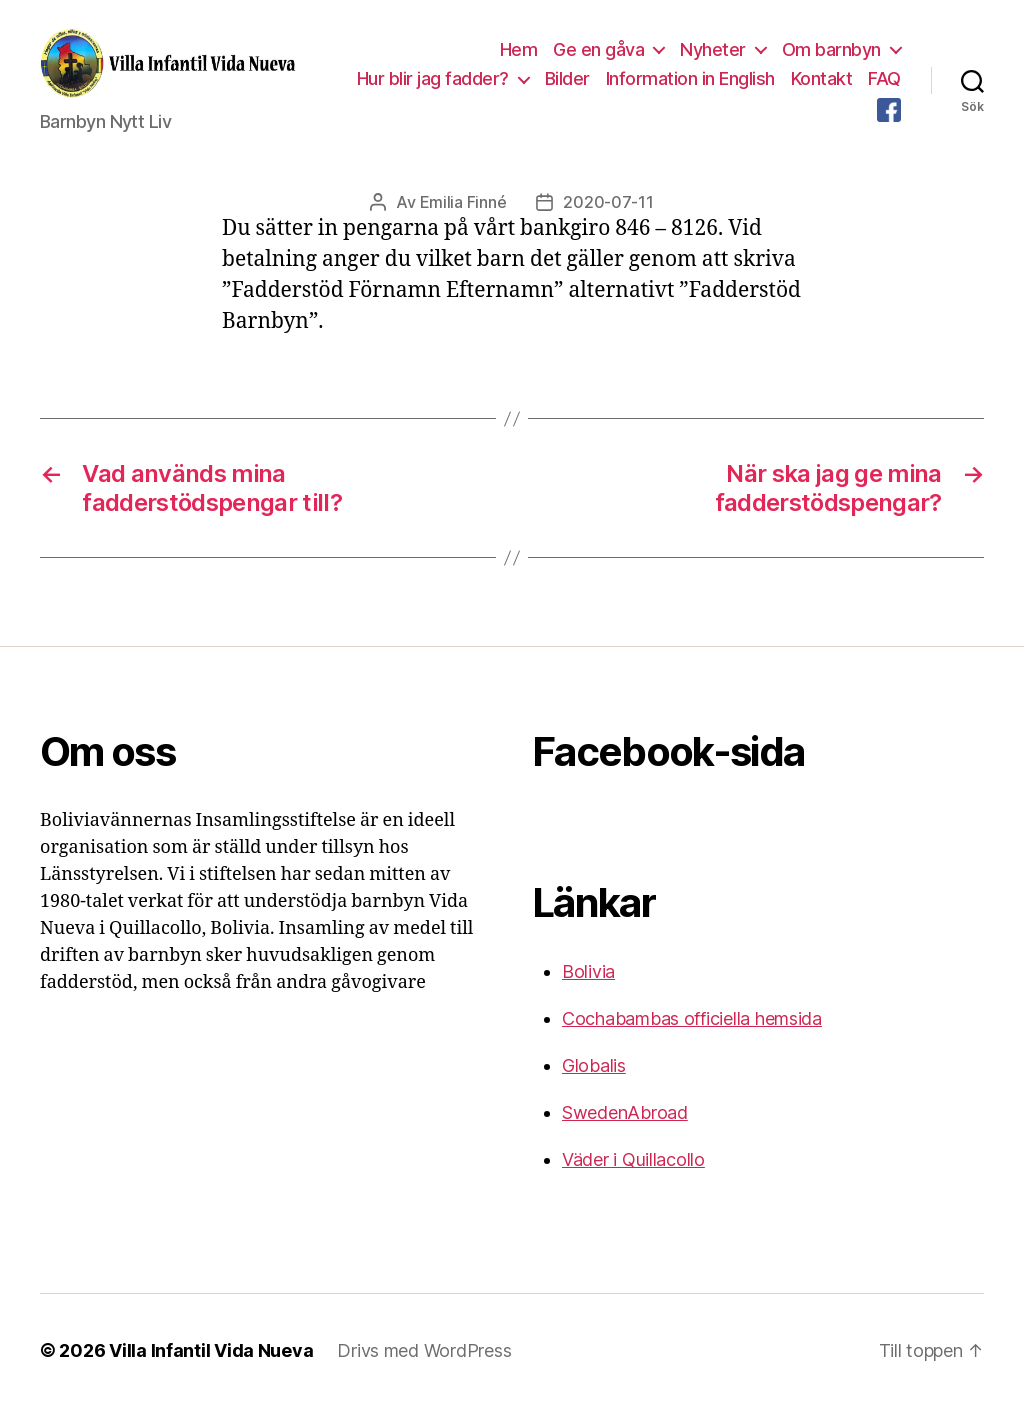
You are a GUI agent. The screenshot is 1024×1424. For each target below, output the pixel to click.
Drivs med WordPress (424, 1367)
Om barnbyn (831, 57)
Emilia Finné (463, 219)
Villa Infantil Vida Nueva (211, 1367)
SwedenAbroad (625, 1129)
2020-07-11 (608, 219)
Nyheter (713, 57)
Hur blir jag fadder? (481, 86)
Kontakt (870, 86)
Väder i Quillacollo (633, 1176)
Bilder (615, 86)
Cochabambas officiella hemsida (692, 1035)
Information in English (738, 86)
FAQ (844, 116)
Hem (519, 57)
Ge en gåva (598, 57)
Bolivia (588, 988)
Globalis (594, 1082)
